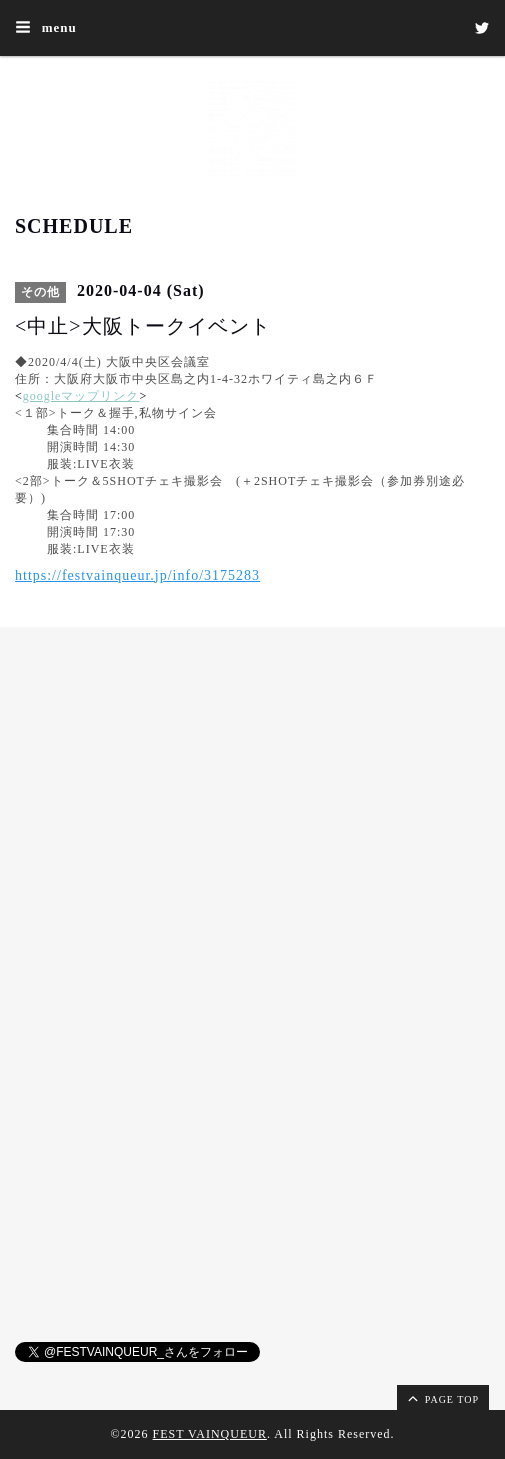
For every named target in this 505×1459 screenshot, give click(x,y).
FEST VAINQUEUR (210, 1434)
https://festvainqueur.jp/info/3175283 (137, 575)
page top (442, 1398)
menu (46, 27)
